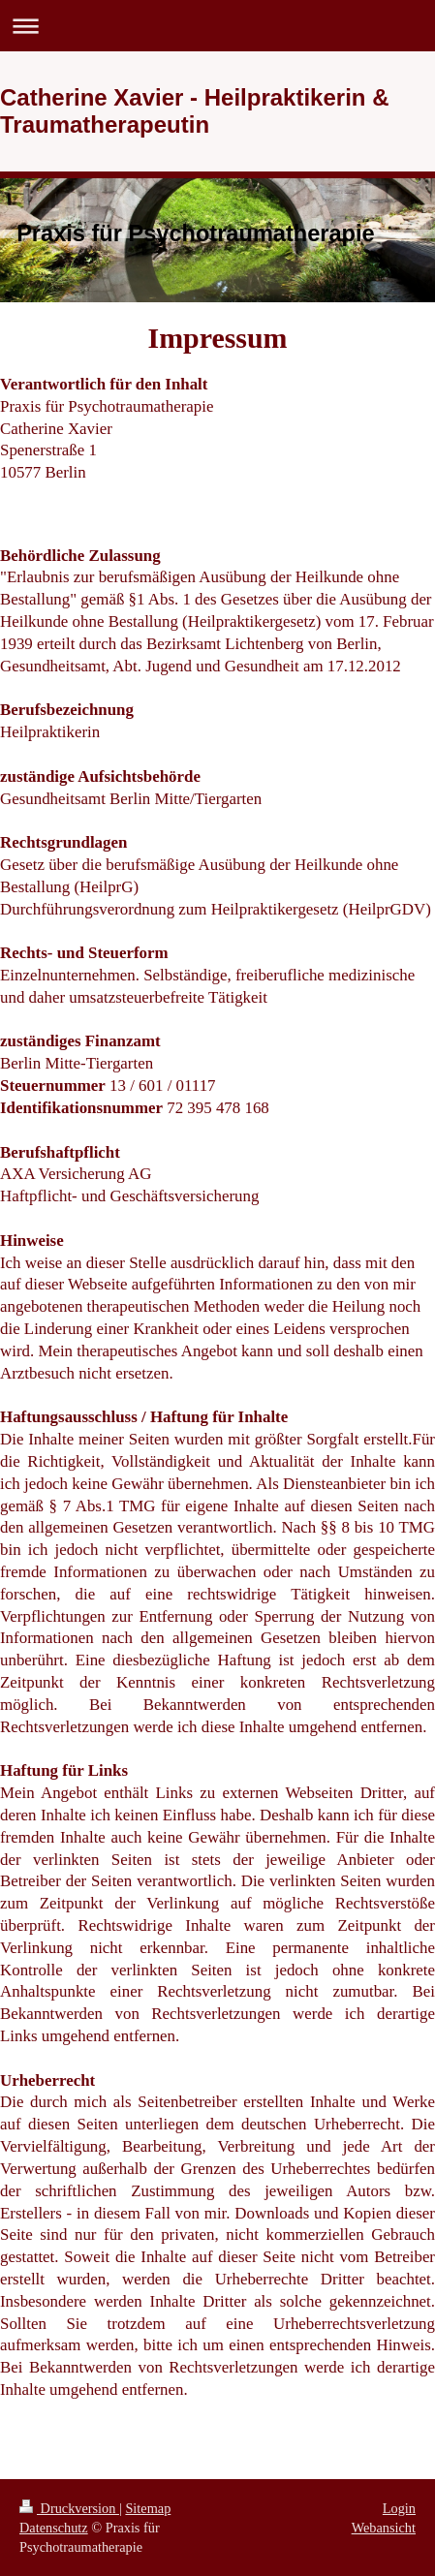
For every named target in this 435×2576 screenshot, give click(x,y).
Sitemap (148, 2508)
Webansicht (384, 2527)
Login (399, 2508)
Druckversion (69, 2508)
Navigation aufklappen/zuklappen (217, 26)
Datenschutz (53, 2527)
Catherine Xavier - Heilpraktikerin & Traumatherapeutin (194, 111)
